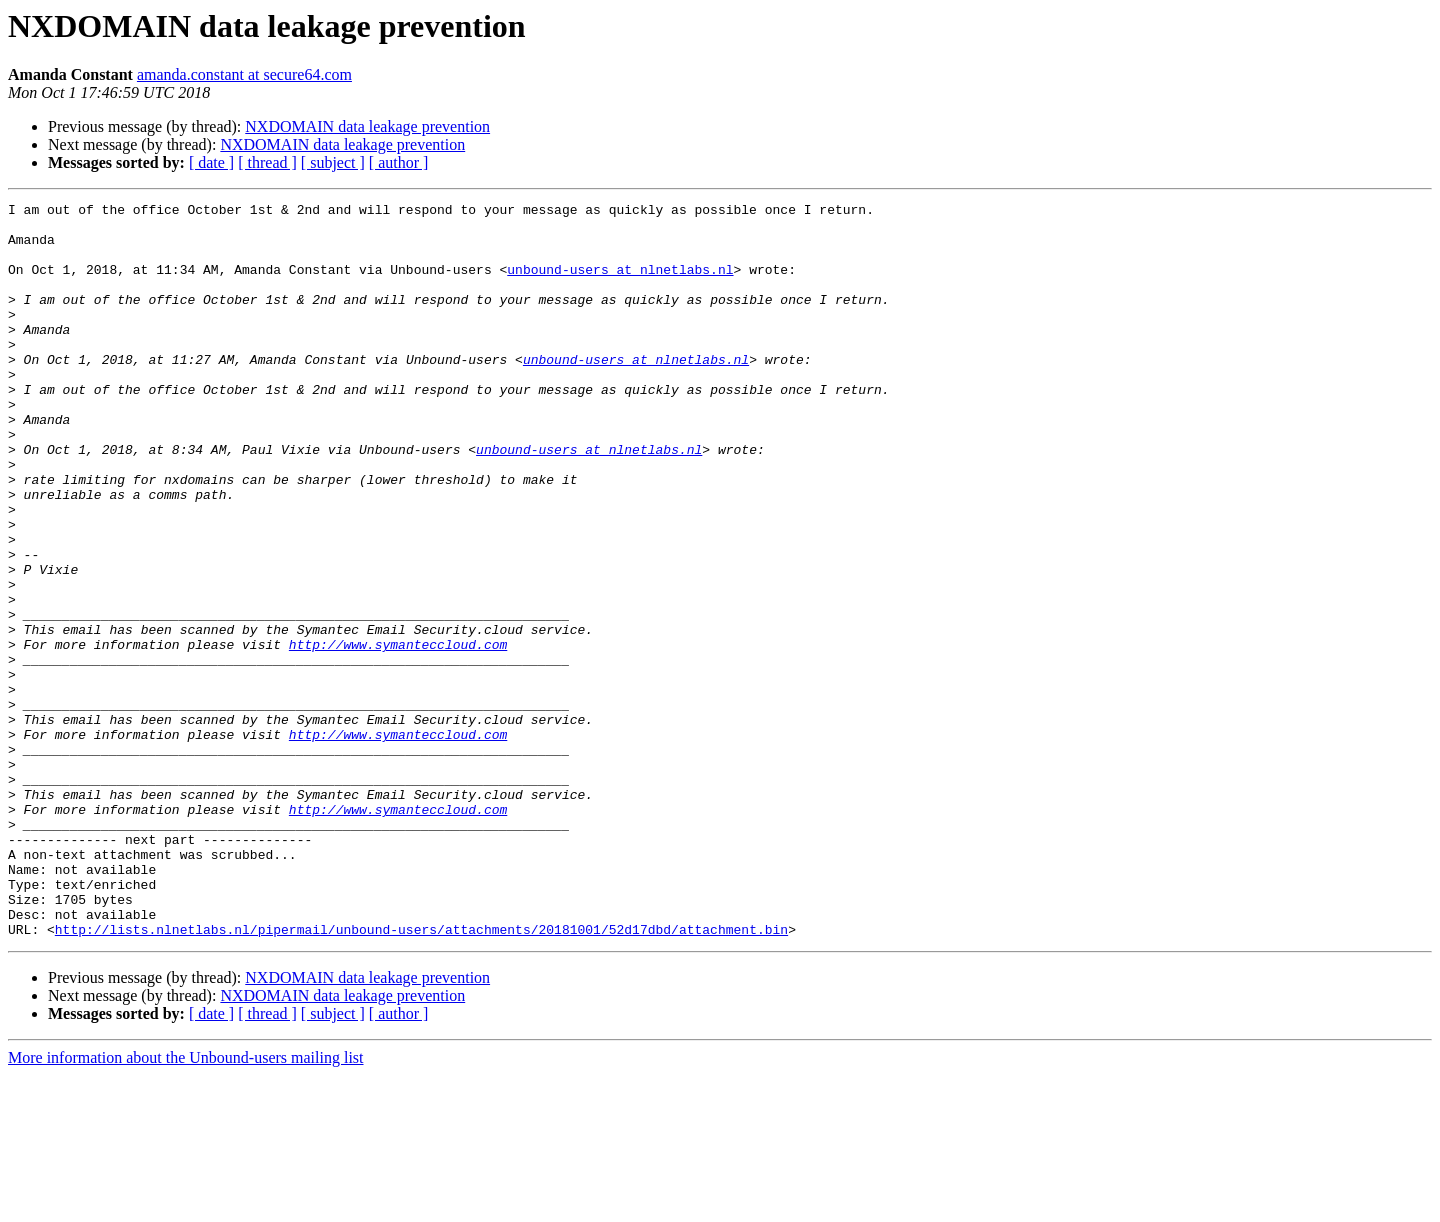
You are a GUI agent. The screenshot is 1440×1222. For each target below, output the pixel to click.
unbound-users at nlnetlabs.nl (620, 284)
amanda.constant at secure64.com (244, 74)
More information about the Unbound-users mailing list (186, 1204)
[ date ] (211, 162)
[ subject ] (333, 162)
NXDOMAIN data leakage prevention (367, 126)
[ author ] (399, 162)
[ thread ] (267, 162)
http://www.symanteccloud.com (398, 734)
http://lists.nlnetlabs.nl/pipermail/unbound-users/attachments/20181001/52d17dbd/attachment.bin (421, 1076)
